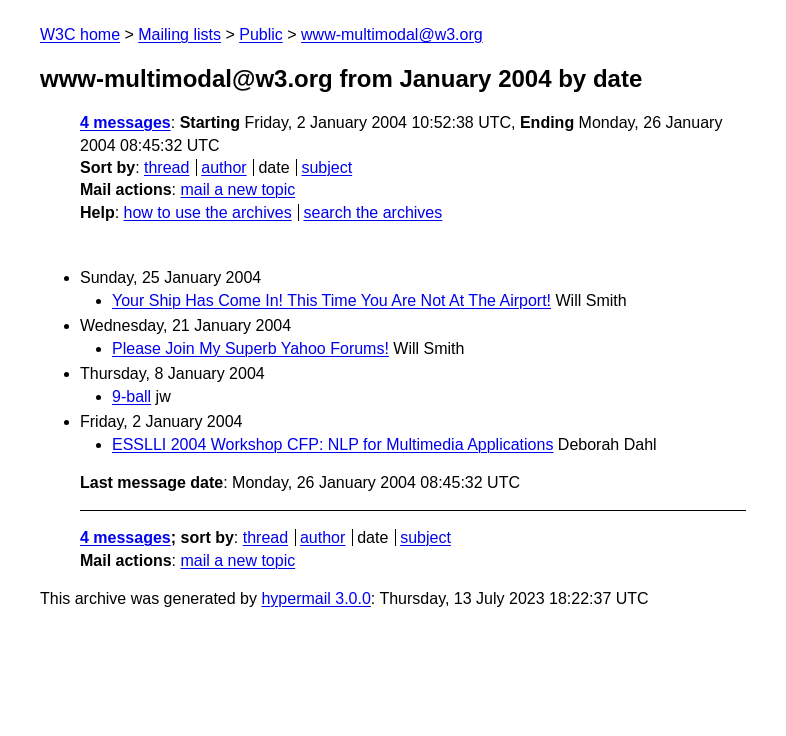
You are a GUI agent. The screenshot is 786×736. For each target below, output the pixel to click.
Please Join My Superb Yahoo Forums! (250, 348)
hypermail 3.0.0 (315, 598)
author (223, 167)
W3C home (80, 34)
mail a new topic (237, 189)
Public (261, 34)
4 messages (125, 122)
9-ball (131, 396)
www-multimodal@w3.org (392, 34)
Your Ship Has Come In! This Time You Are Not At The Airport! (331, 300)
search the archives (373, 212)
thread (166, 167)
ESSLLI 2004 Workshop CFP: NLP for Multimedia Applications (332, 444)
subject (326, 167)
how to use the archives (208, 212)
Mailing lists (179, 34)
